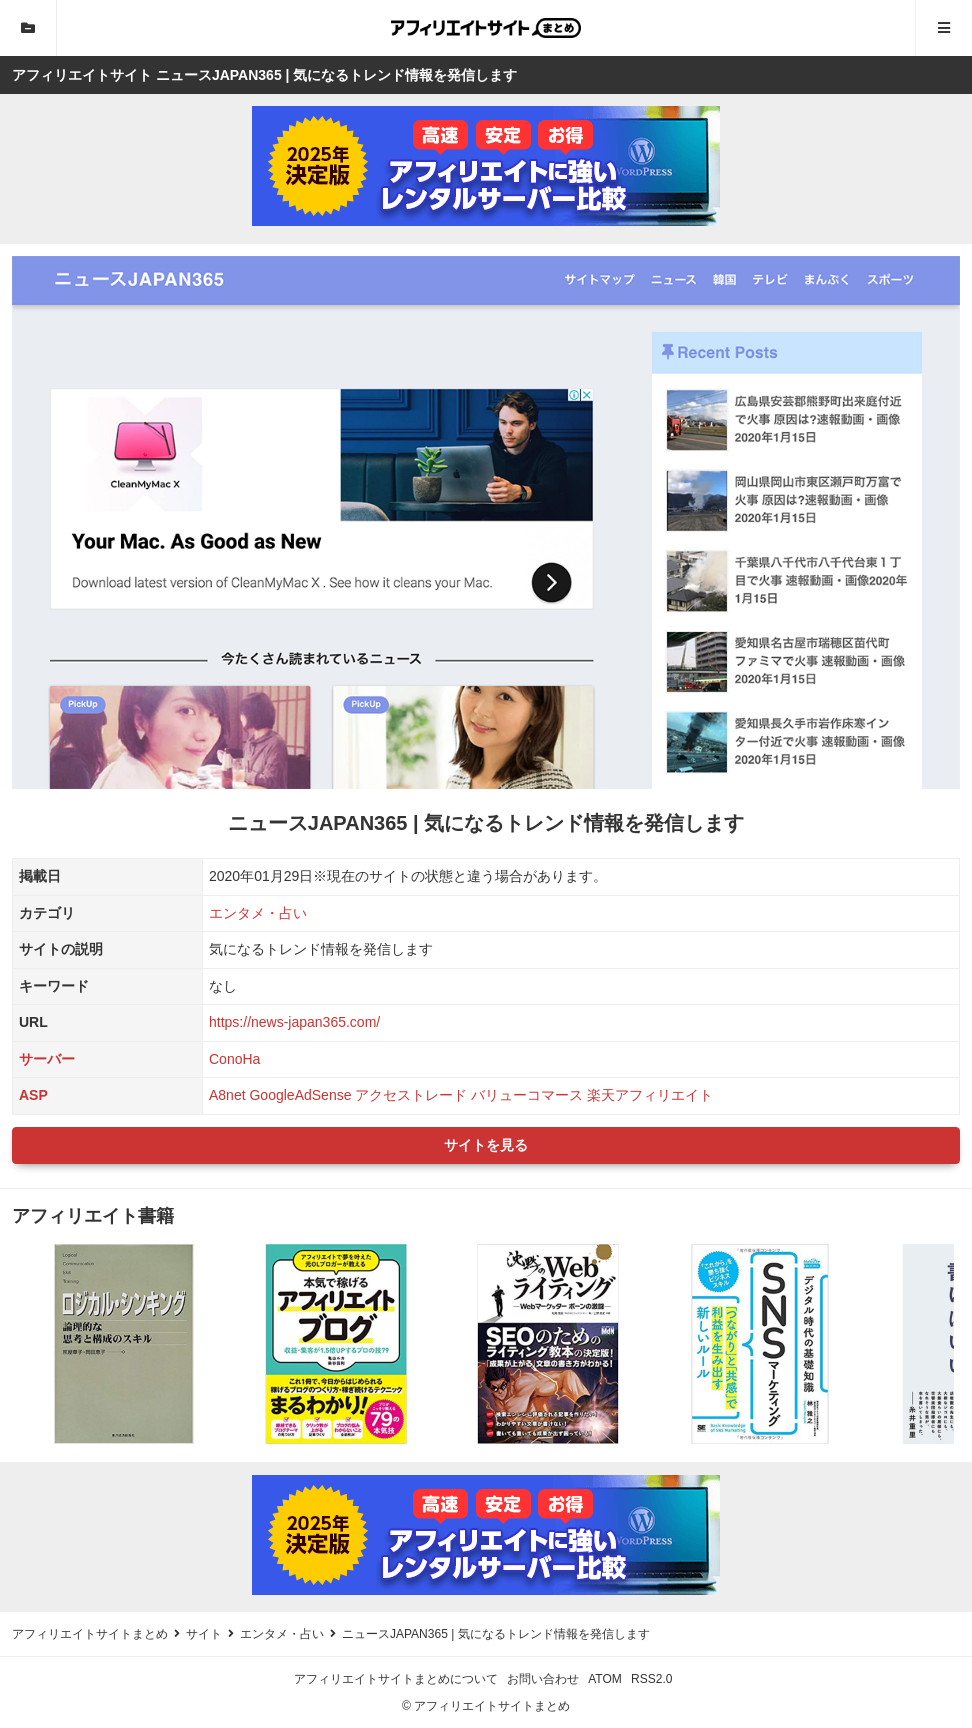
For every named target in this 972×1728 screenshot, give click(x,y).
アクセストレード (411, 1095)
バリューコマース (527, 1095)
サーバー (47, 1059)
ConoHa (234, 1059)
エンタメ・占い (258, 913)
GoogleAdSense (300, 1095)
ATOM (605, 1679)
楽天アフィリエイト (650, 1095)
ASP (33, 1095)
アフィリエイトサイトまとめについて (396, 1679)
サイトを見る (486, 1145)
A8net (227, 1095)
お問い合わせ (543, 1679)
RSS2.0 (651, 1679)
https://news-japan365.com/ (294, 1022)
